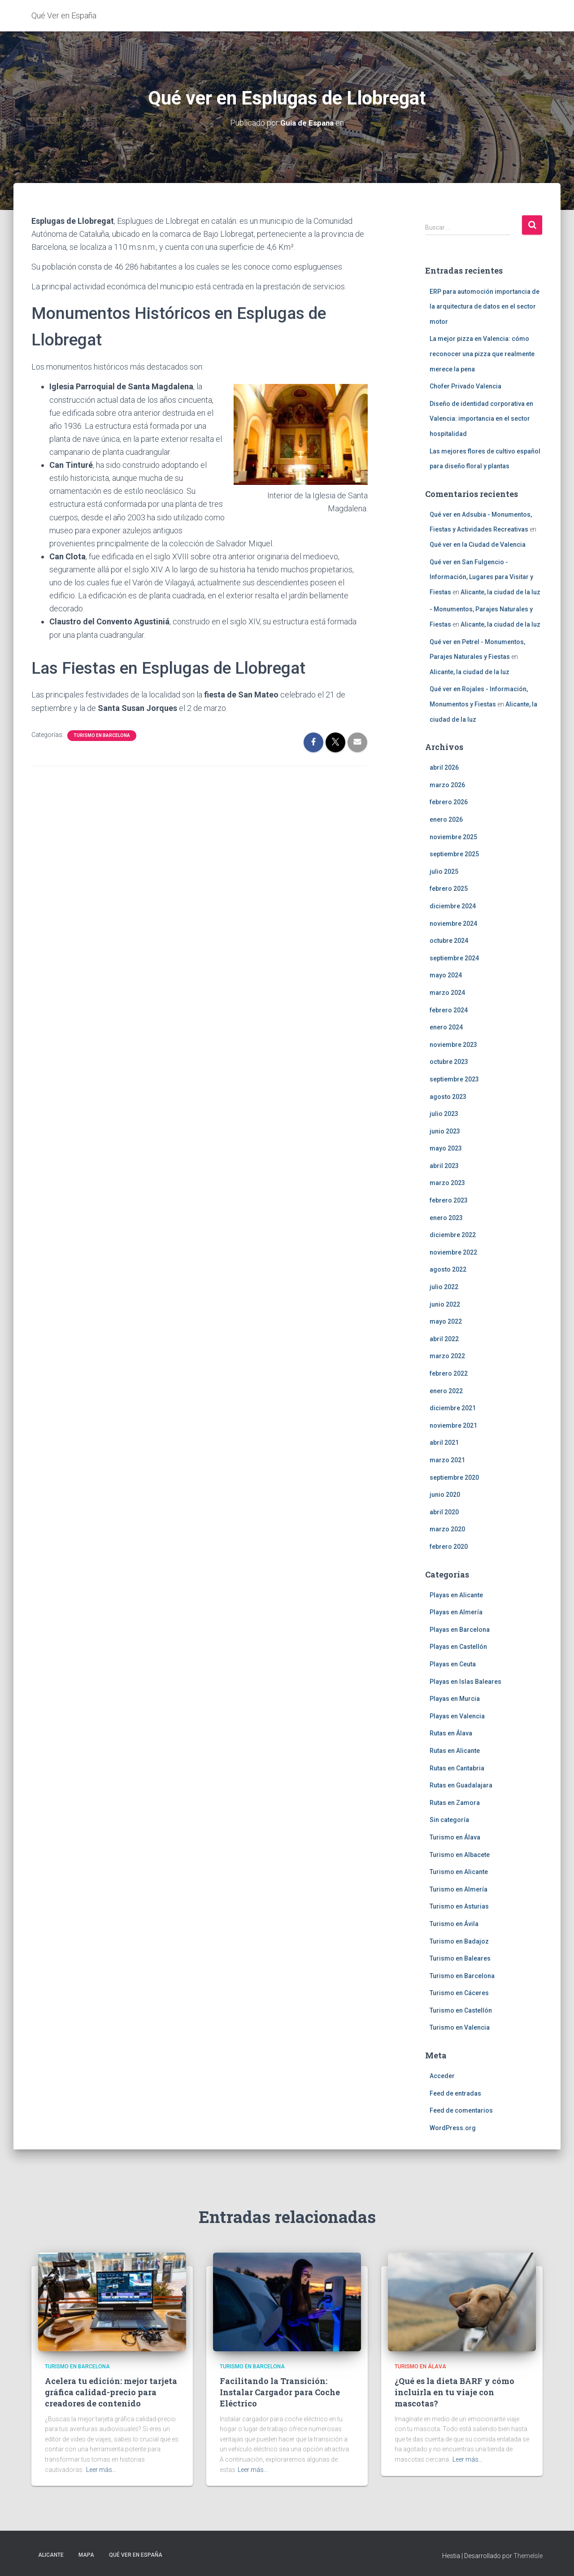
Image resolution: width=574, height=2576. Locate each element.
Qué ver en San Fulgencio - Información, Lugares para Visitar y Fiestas (481, 576)
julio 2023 (444, 1113)
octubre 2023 (449, 1061)
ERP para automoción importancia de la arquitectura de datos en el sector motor (484, 306)
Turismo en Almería (458, 1889)
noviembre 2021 (453, 1425)
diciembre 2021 (453, 1408)
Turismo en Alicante (459, 1871)
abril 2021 (444, 1442)
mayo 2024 (446, 975)
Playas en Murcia (455, 1698)
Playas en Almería (456, 1612)
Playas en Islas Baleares (465, 1681)
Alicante (51, 2555)
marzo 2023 (447, 1182)
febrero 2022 (449, 1373)
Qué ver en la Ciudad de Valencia (478, 544)
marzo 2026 (447, 785)
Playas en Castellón (458, 1646)
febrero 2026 (449, 802)
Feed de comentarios (461, 2110)
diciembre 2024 (453, 906)
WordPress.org (453, 2127)
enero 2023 (446, 1217)
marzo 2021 (447, 1460)
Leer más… (101, 2469)
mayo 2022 (446, 1321)
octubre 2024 (449, 940)
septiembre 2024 (454, 958)
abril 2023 (444, 1165)
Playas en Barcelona (460, 1629)
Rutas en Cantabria (457, 1767)
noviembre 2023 (453, 1044)
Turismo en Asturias (459, 1906)
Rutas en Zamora (455, 1802)
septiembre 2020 (454, 1477)
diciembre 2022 (453, 1234)
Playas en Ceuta (453, 1664)
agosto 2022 (448, 1269)
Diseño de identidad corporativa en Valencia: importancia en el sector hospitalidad (481, 418)
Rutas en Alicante (455, 1750)
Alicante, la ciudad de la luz (500, 592)
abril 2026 (444, 767)
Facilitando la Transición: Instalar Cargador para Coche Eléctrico (280, 2392)
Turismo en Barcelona (102, 735)
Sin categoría (449, 1819)
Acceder (442, 2075)
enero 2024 (446, 1027)
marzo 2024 (447, 992)
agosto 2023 (448, 1096)
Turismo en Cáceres (459, 1992)
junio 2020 (445, 1494)
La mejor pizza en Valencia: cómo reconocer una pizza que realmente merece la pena (482, 353)
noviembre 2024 (453, 923)
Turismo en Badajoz (459, 1940)
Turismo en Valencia (460, 2027)
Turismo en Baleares (460, 1958)
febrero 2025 (449, 888)
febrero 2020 (449, 1546)
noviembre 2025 (453, 836)
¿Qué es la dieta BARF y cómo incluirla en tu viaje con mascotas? (454, 2392)
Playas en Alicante (456, 1595)
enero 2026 (446, 819)
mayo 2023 (446, 1148)
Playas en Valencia (457, 1716)
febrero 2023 (449, 1200)
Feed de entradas (455, 2093)
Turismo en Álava (455, 1837)
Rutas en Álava (451, 1733)
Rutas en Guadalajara (461, 1785)
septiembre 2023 (454, 1079)
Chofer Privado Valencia (465, 386)
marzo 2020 (447, 1529)
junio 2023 (445, 1131)
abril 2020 (444, 1512)
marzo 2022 (447, 1356)
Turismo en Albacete (460, 1854)
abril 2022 (444, 1338)
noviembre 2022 (453, 1252)
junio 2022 (445, 1304)
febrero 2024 (449, 1009)
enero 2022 (446, 1390)
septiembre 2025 (454, 854)
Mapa (86, 2555)
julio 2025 (444, 871)
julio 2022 (444, 1286)
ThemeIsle (528, 2555)
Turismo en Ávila (454, 1923)
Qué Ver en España (135, 2555)
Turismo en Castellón (461, 2010)
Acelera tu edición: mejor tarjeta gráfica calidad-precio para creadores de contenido (111, 2392)
